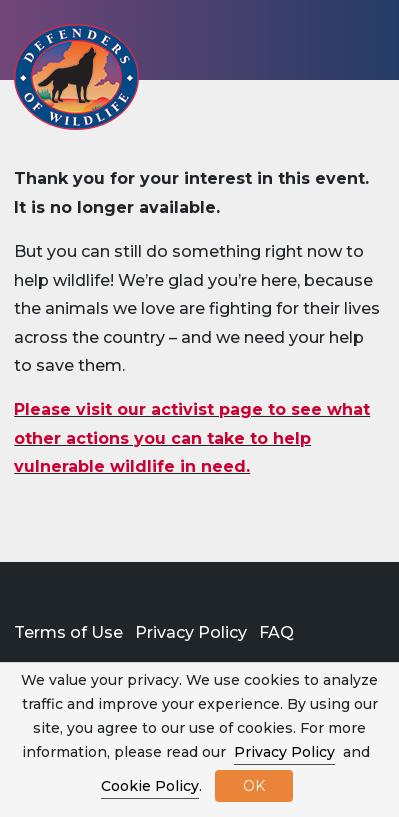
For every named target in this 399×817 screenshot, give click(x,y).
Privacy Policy (191, 632)
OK (254, 786)
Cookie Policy (150, 786)
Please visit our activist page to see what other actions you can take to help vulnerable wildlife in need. (192, 438)
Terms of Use (68, 632)
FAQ (276, 632)
